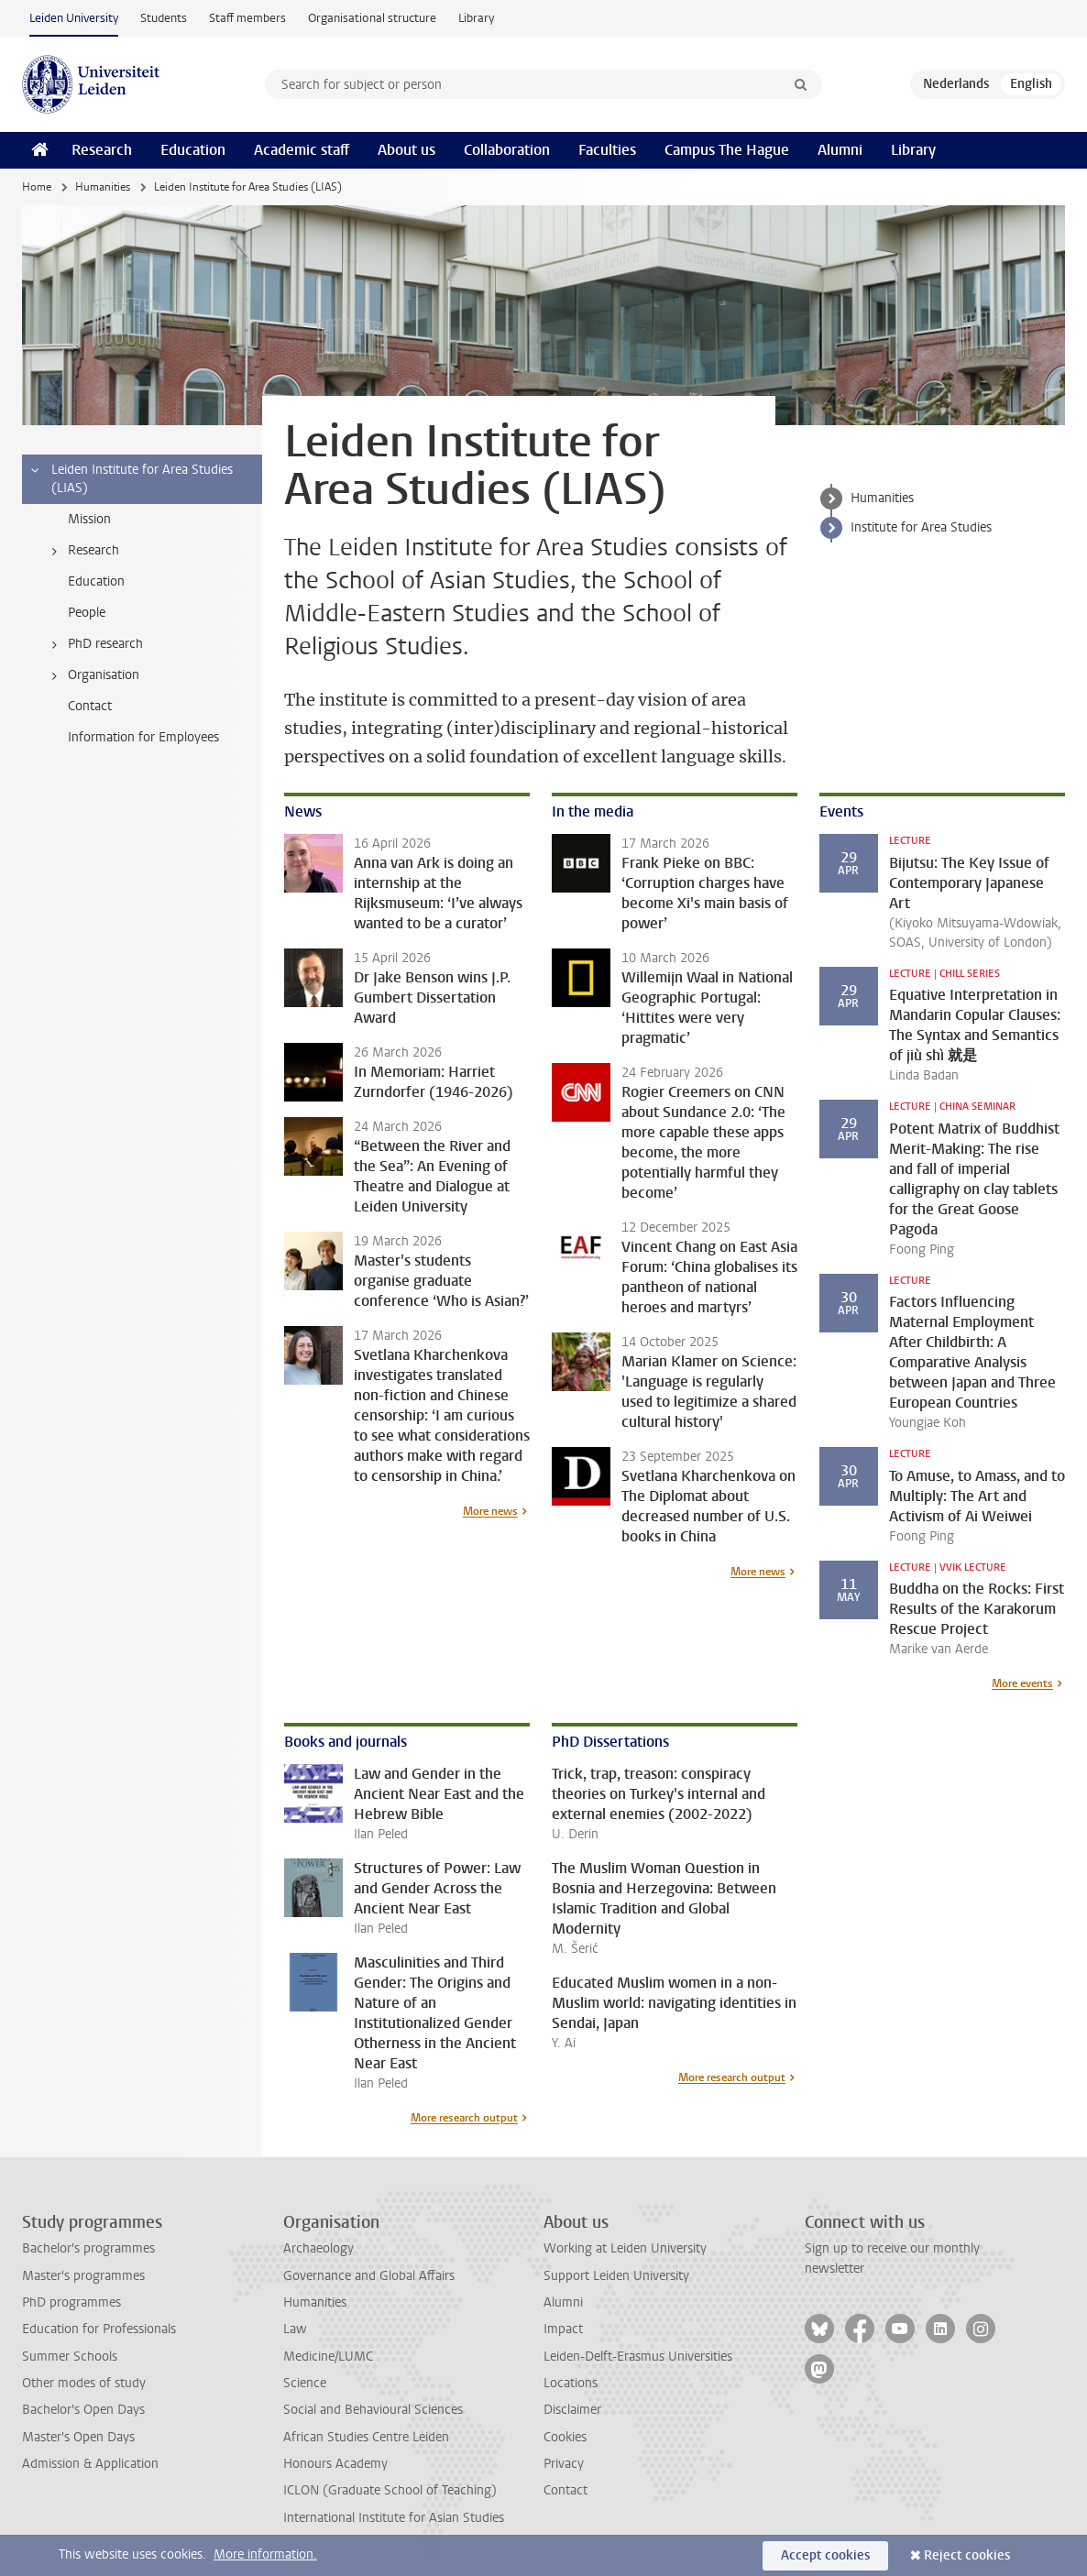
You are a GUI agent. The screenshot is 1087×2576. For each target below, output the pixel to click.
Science (304, 2383)
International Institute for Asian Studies (393, 2518)
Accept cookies (825, 2555)
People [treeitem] (86, 612)
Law (295, 2329)
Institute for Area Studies (921, 527)
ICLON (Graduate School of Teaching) (390, 2490)
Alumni (840, 149)
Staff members (247, 18)
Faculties (607, 149)
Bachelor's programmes (88, 2248)
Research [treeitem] (82, 551)
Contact (565, 2490)
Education (192, 149)
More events (1022, 1683)
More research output (464, 2117)
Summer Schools (69, 2356)
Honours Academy (335, 2463)
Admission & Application (90, 2463)
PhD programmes (71, 2302)
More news (490, 1511)
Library (476, 18)
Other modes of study (84, 2383)
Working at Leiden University (625, 2248)
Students (163, 18)
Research (101, 149)
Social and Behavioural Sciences (373, 2409)
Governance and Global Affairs (369, 2276)
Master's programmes (83, 2276)
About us (406, 149)
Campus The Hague (726, 149)
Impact (563, 2329)
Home (36, 187)
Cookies (565, 2437)
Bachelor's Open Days (83, 2409)
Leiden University (73, 18)
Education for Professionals (99, 2329)
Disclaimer (572, 2409)
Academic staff (301, 149)
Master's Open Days (78, 2437)
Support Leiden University (616, 2276)
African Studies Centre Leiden (366, 2437)
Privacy (564, 2463)
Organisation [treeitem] (92, 675)
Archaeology (318, 2248)
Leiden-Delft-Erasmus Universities (638, 2356)
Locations (571, 2383)
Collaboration (507, 149)
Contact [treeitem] (90, 706)
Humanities (102, 187)
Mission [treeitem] (89, 519)
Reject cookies (967, 2555)
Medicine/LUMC (328, 2356)
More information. (265, 2554)
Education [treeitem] (96, 581)
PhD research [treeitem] (94, 644)
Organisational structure (372, 18)
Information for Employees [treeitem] (143, 737)
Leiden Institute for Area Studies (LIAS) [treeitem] (130, 479)
